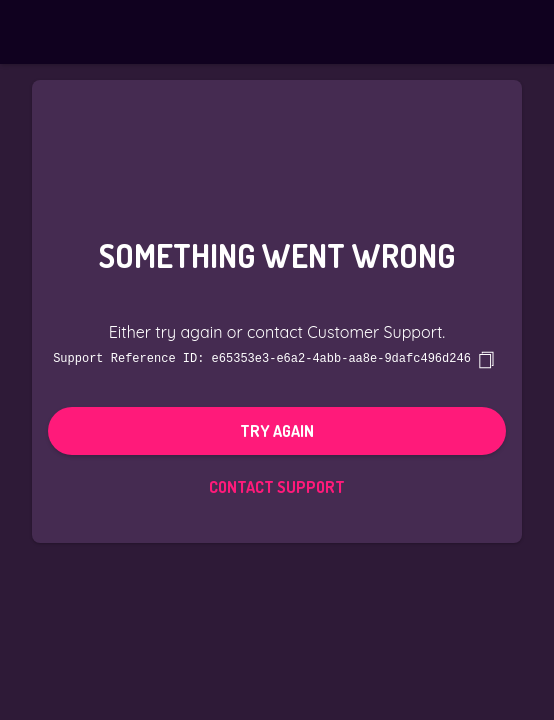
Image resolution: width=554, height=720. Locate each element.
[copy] (486, 359)
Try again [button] (277, 430)
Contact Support (277, 486)
